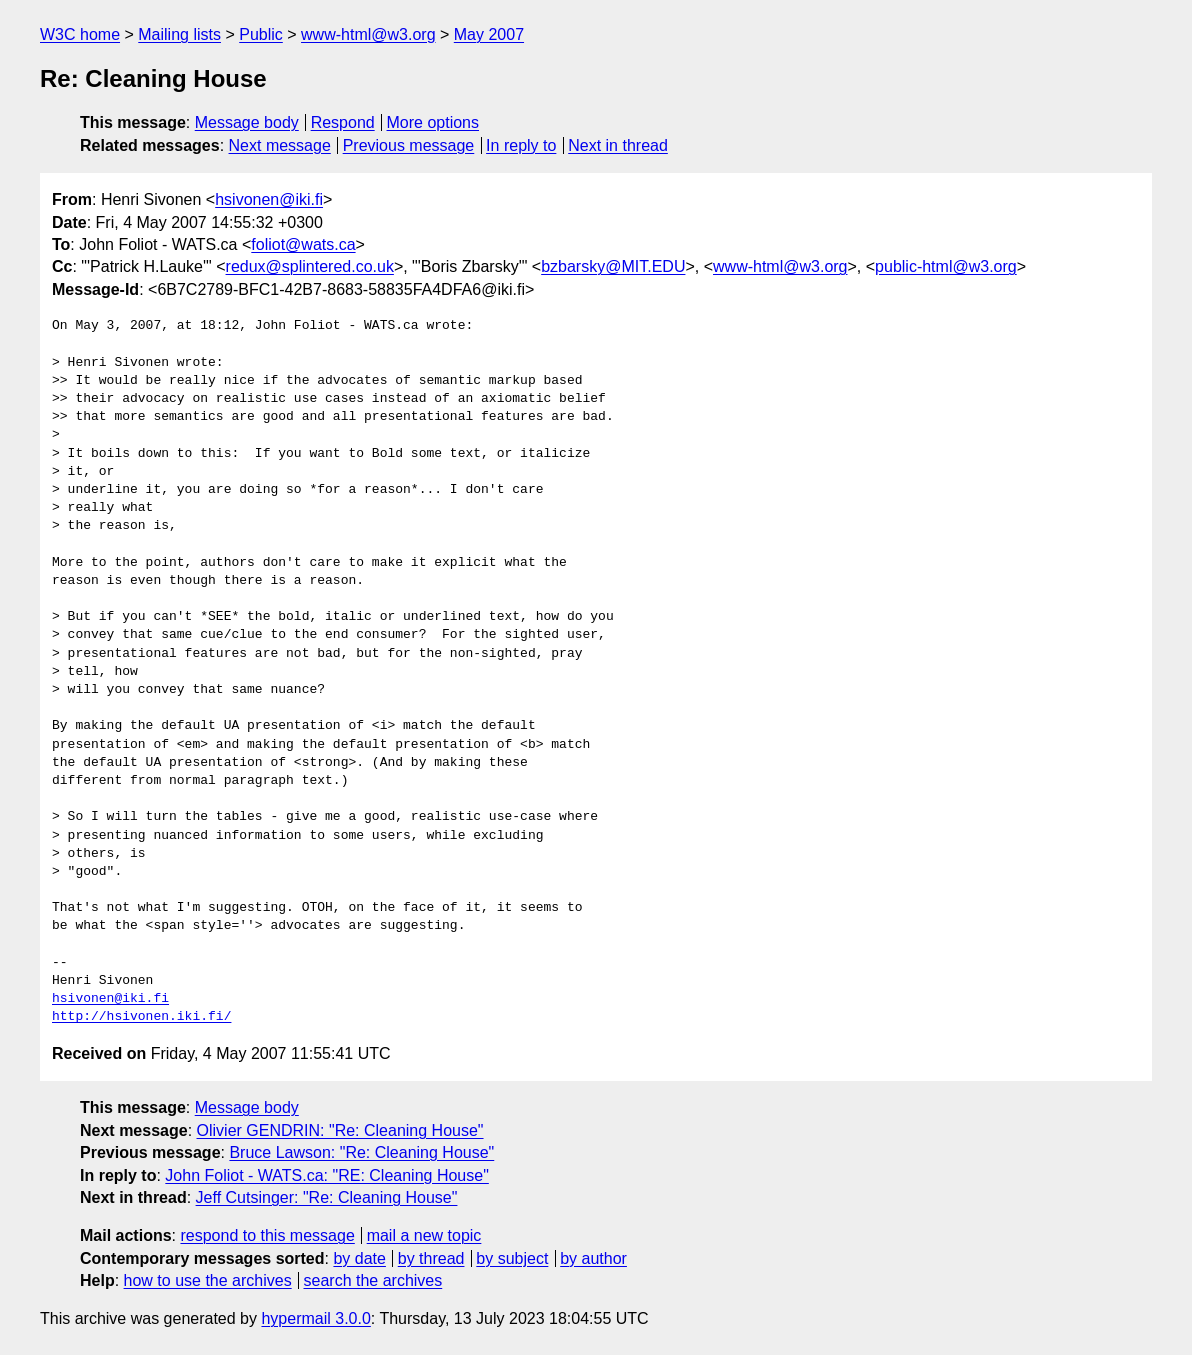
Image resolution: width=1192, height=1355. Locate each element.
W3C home (80, 34)
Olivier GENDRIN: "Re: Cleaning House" (340, 1130)
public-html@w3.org (946, 266)
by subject (512, 1258)
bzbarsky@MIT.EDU (613, 266)
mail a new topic (424, 1235)
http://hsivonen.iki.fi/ (141, 1017)
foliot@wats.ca (303, 244)
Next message (280, 145)
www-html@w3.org (368, 34)
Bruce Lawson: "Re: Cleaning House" (361, 1152)
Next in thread (618, 145)
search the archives (373, 1280)
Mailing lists (179, 34)
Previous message (409, 145)
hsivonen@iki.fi (269, 199)
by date (359, 1258)
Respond (343, 122)
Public (261, 34)
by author (593, 1258)
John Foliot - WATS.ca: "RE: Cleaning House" (326, 1175)
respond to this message (267, 1235)
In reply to (521, 145)
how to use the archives (208, 1280)
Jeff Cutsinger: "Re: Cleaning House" (327, 1197)
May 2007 (489, 34)
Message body (247, 122)
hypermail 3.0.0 (315, 1318)
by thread (431, 1258)
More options (433, 122)
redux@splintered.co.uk (310, 266)
